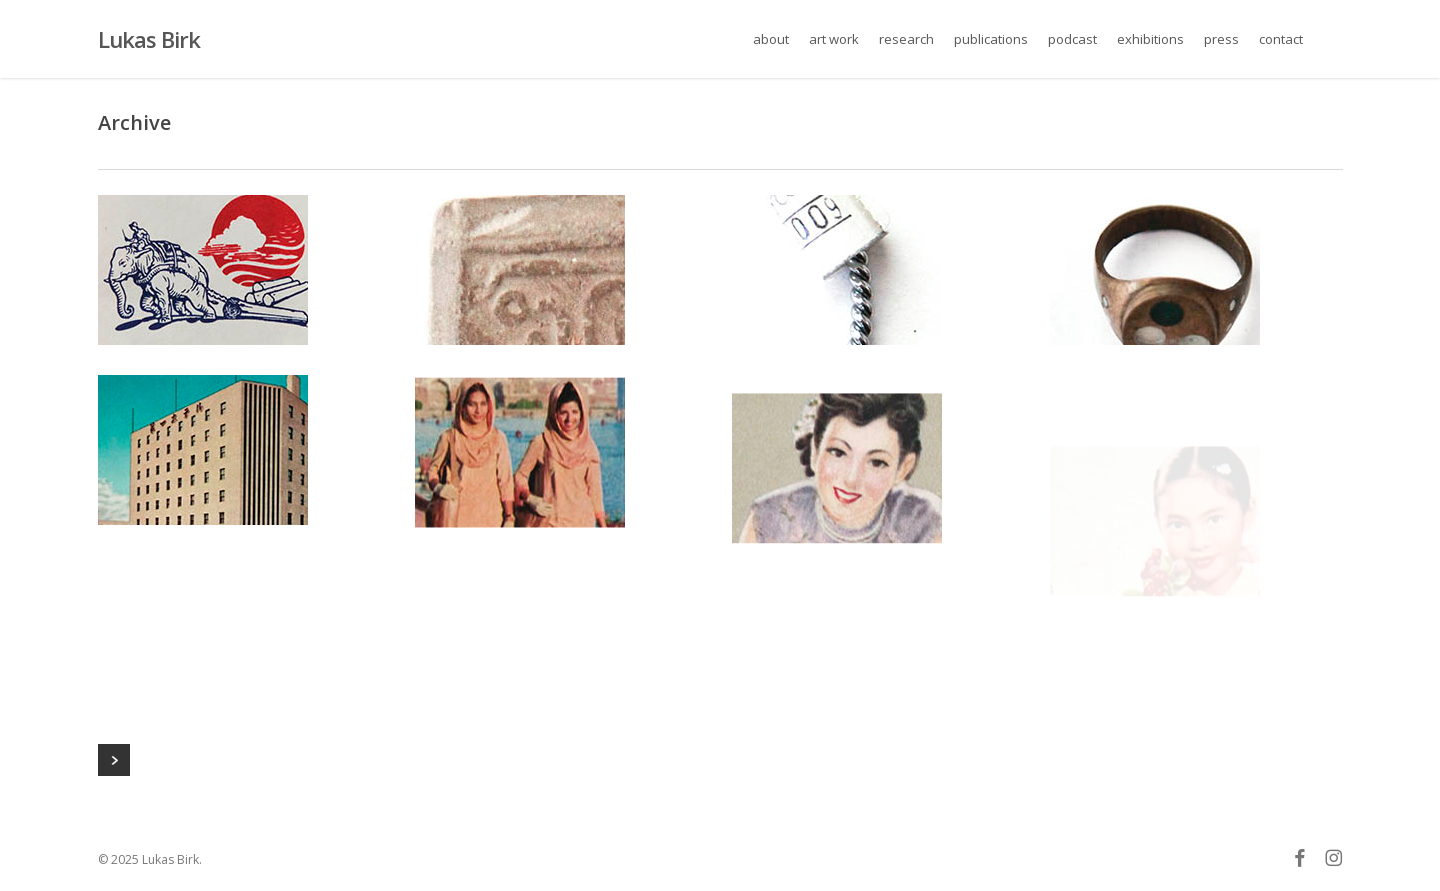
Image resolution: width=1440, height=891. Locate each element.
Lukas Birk (149, 39)
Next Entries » (114, 760)
